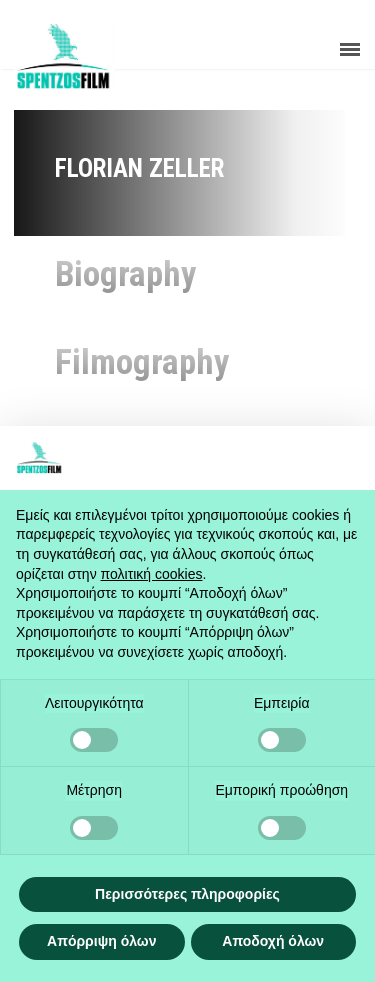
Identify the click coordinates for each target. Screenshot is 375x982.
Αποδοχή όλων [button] (273, 941)
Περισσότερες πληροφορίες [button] (187, 894)
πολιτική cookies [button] (152, 574)
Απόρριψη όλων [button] (101, 941)
